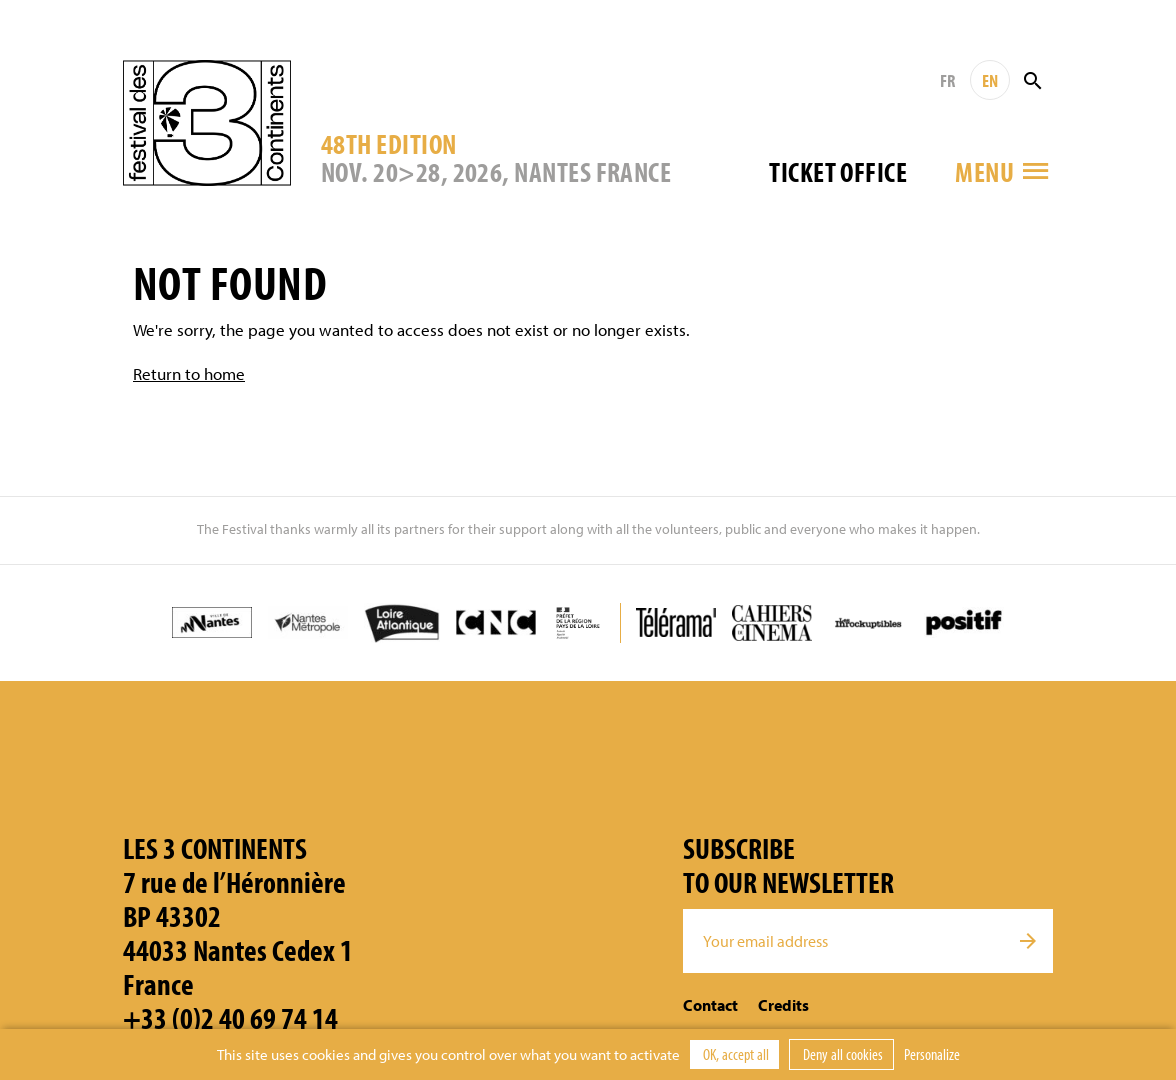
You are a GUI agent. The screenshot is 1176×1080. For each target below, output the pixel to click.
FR (947, 80)
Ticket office (838, 171)
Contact (710, 1005)
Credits (783, 1005)
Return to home (189, 373)
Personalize (932, 1054)
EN (990, 80)
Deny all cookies (841, 1054)
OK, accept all (734, 1054)
